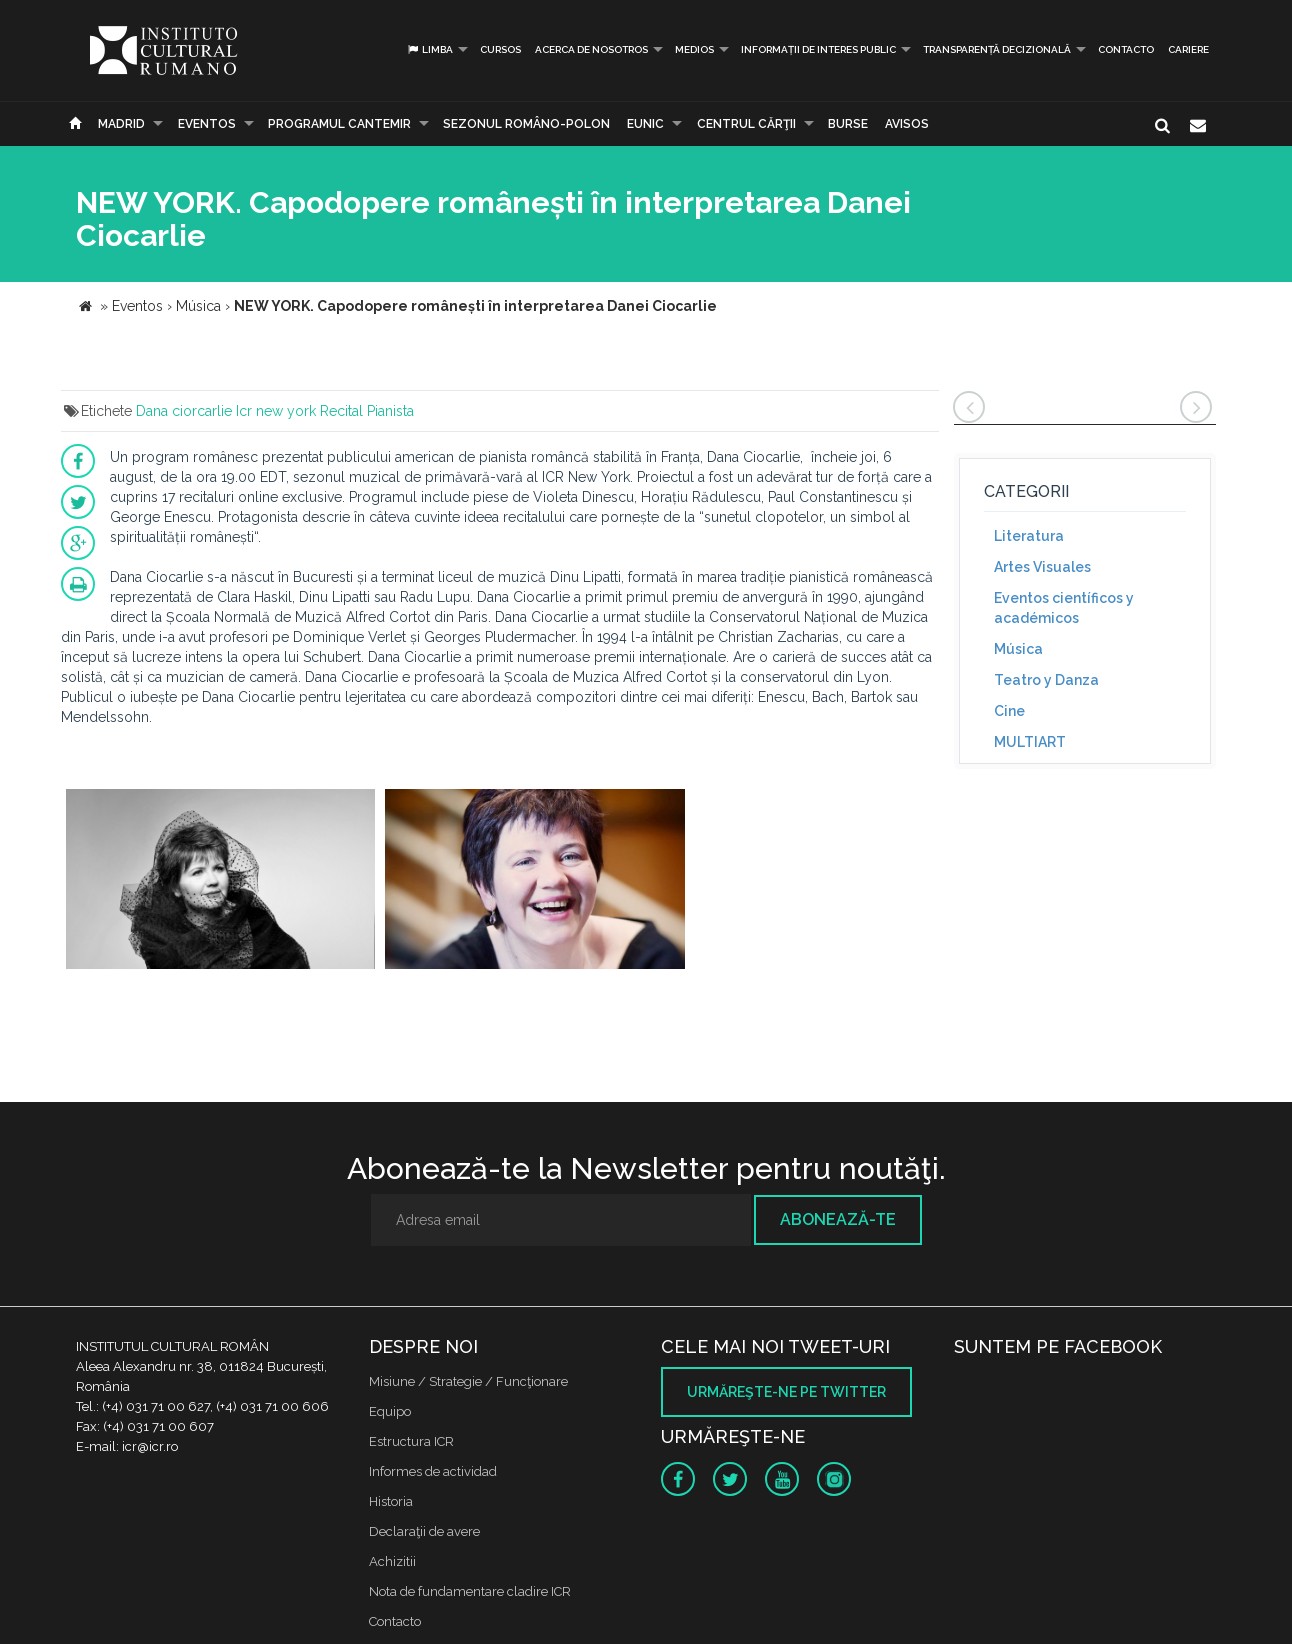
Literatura (1029, 536)
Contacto (1126, 49)
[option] (220, 881)
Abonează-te (838, 1219)
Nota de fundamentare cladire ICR (470, 1591)
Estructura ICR (411, 1441)
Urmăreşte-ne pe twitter (786, 1392)
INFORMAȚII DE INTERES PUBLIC (818, 49)
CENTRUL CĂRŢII (746, 124)
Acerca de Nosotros (591, 49)
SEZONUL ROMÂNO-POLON (526, 124)
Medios (694, 49)
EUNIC (645, 124)
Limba (429, 49)
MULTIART (1030, 742)
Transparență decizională (997, 49)
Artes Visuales (1042, 567)
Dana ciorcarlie (184, 411)
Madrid (121, 124)
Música (1018, 649)
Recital (341, 411)
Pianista (390, 411)
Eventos (207, 124)
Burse (848, 124)
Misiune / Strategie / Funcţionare (468, 1381)
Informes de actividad (433, 1471)
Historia (391, 1501)
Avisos (907, 124)
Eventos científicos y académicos (1064, 608)
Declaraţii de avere (424, 1531)
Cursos (500, 49)
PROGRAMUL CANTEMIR (339, 124)
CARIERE (1188, 49)
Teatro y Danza (1046, 680)
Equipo (390, 1411)
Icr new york (276, 411)
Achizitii (392, 1561)
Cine (1009, 711)
